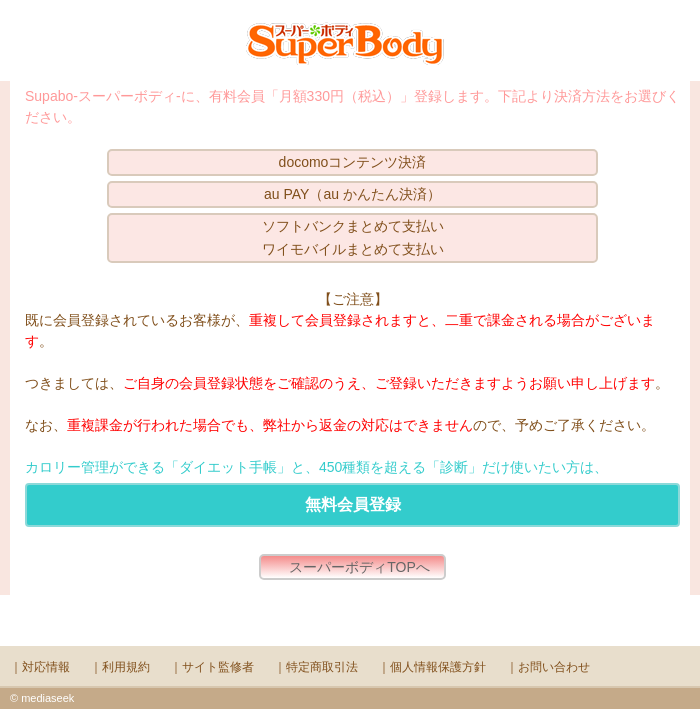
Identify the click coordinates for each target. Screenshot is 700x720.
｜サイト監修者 (212, 667)
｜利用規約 (120, 667)
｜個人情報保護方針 (432, 667)
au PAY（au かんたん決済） (352, 194)
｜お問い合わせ (548, 667)
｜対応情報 (40, 667)
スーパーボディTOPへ (359, 567)
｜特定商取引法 (316, 667)
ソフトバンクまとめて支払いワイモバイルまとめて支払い (353, 237)
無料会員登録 (353, 504)
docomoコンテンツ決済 (353, 162)
